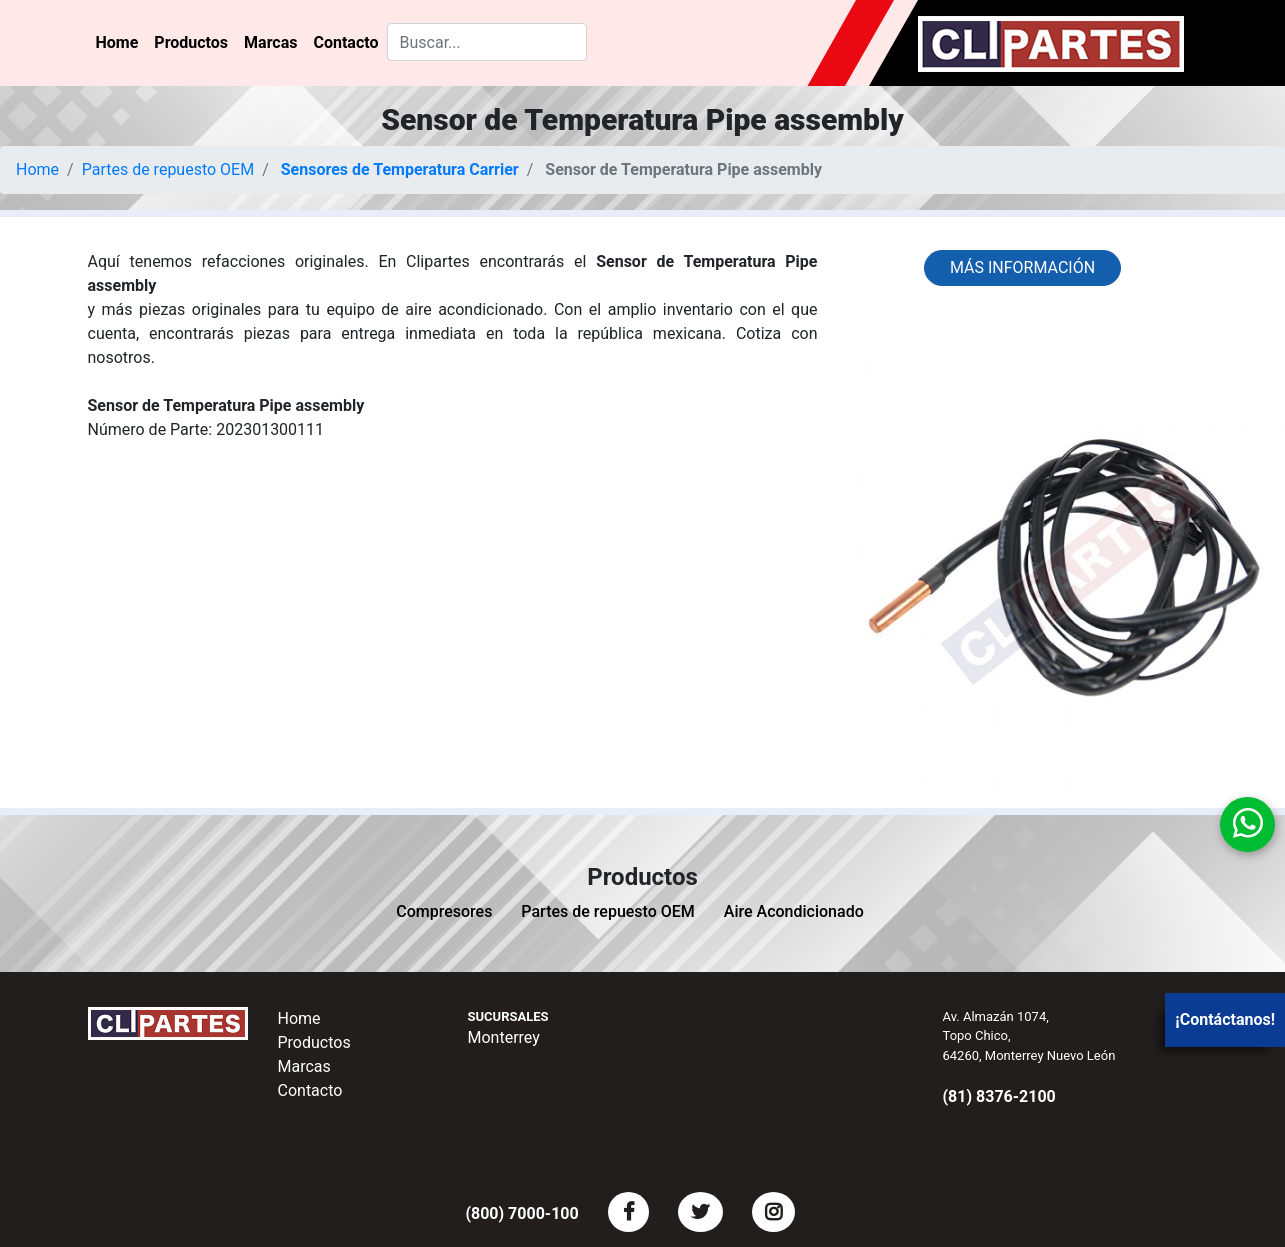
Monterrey (504, 1037)
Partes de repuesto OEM (168, 169)
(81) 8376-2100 (999, 1096)
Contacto (345, 42)
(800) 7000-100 (521, 1213)
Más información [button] (1022, 267)
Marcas (270, 42)
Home (117, 42)
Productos (191, 42)
